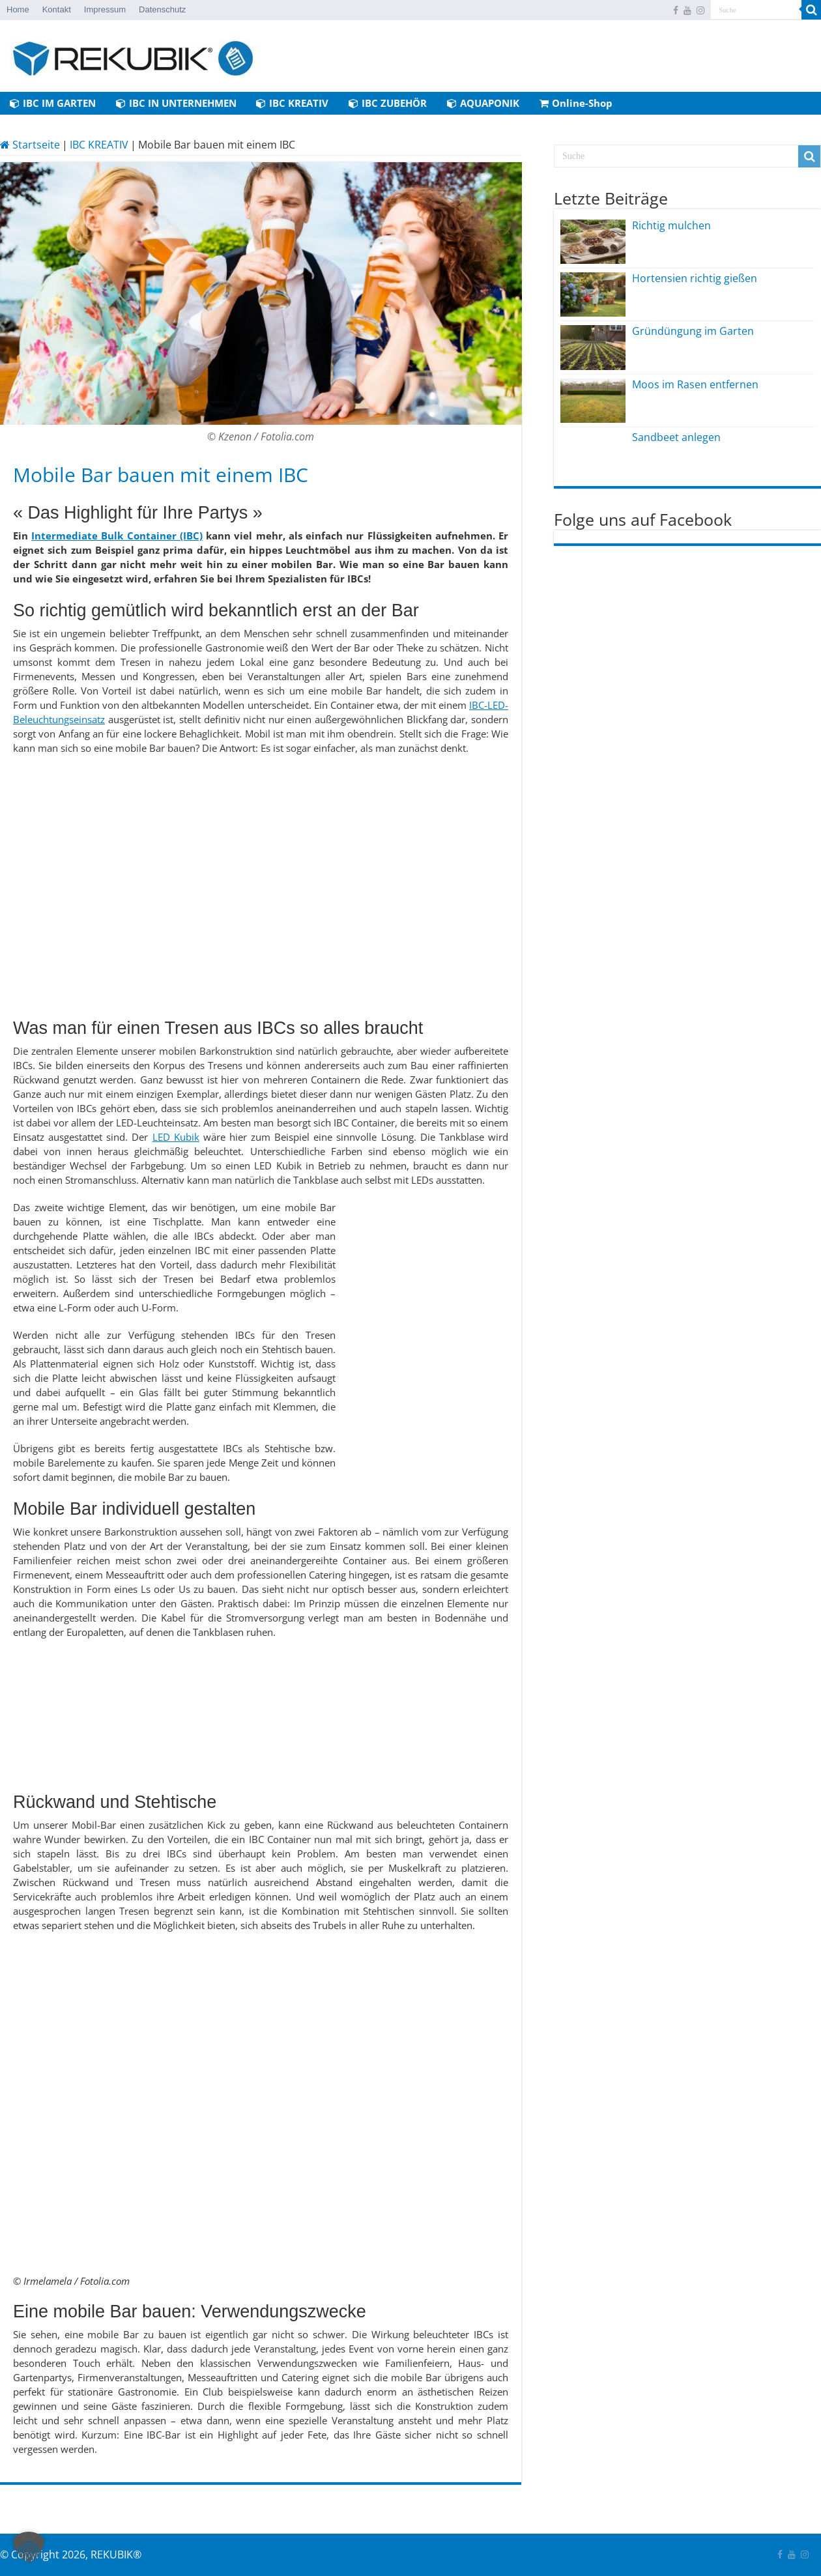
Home (18, 9)
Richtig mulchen (671, 225)
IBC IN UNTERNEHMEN (176, 102)
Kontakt (56, 9)
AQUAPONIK (483, 102)
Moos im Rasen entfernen (695, 384)
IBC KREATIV (292, 102)
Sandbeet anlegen (676, 437)
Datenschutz (162, 9)
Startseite (30, 144)
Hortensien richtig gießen (694, 278)
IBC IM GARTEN (53, 102)
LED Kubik (175, 1136)
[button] (28, 2547)
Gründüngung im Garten (693, 331)
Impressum (105, 9)
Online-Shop (576, 102)
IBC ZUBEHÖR (388, 102)
